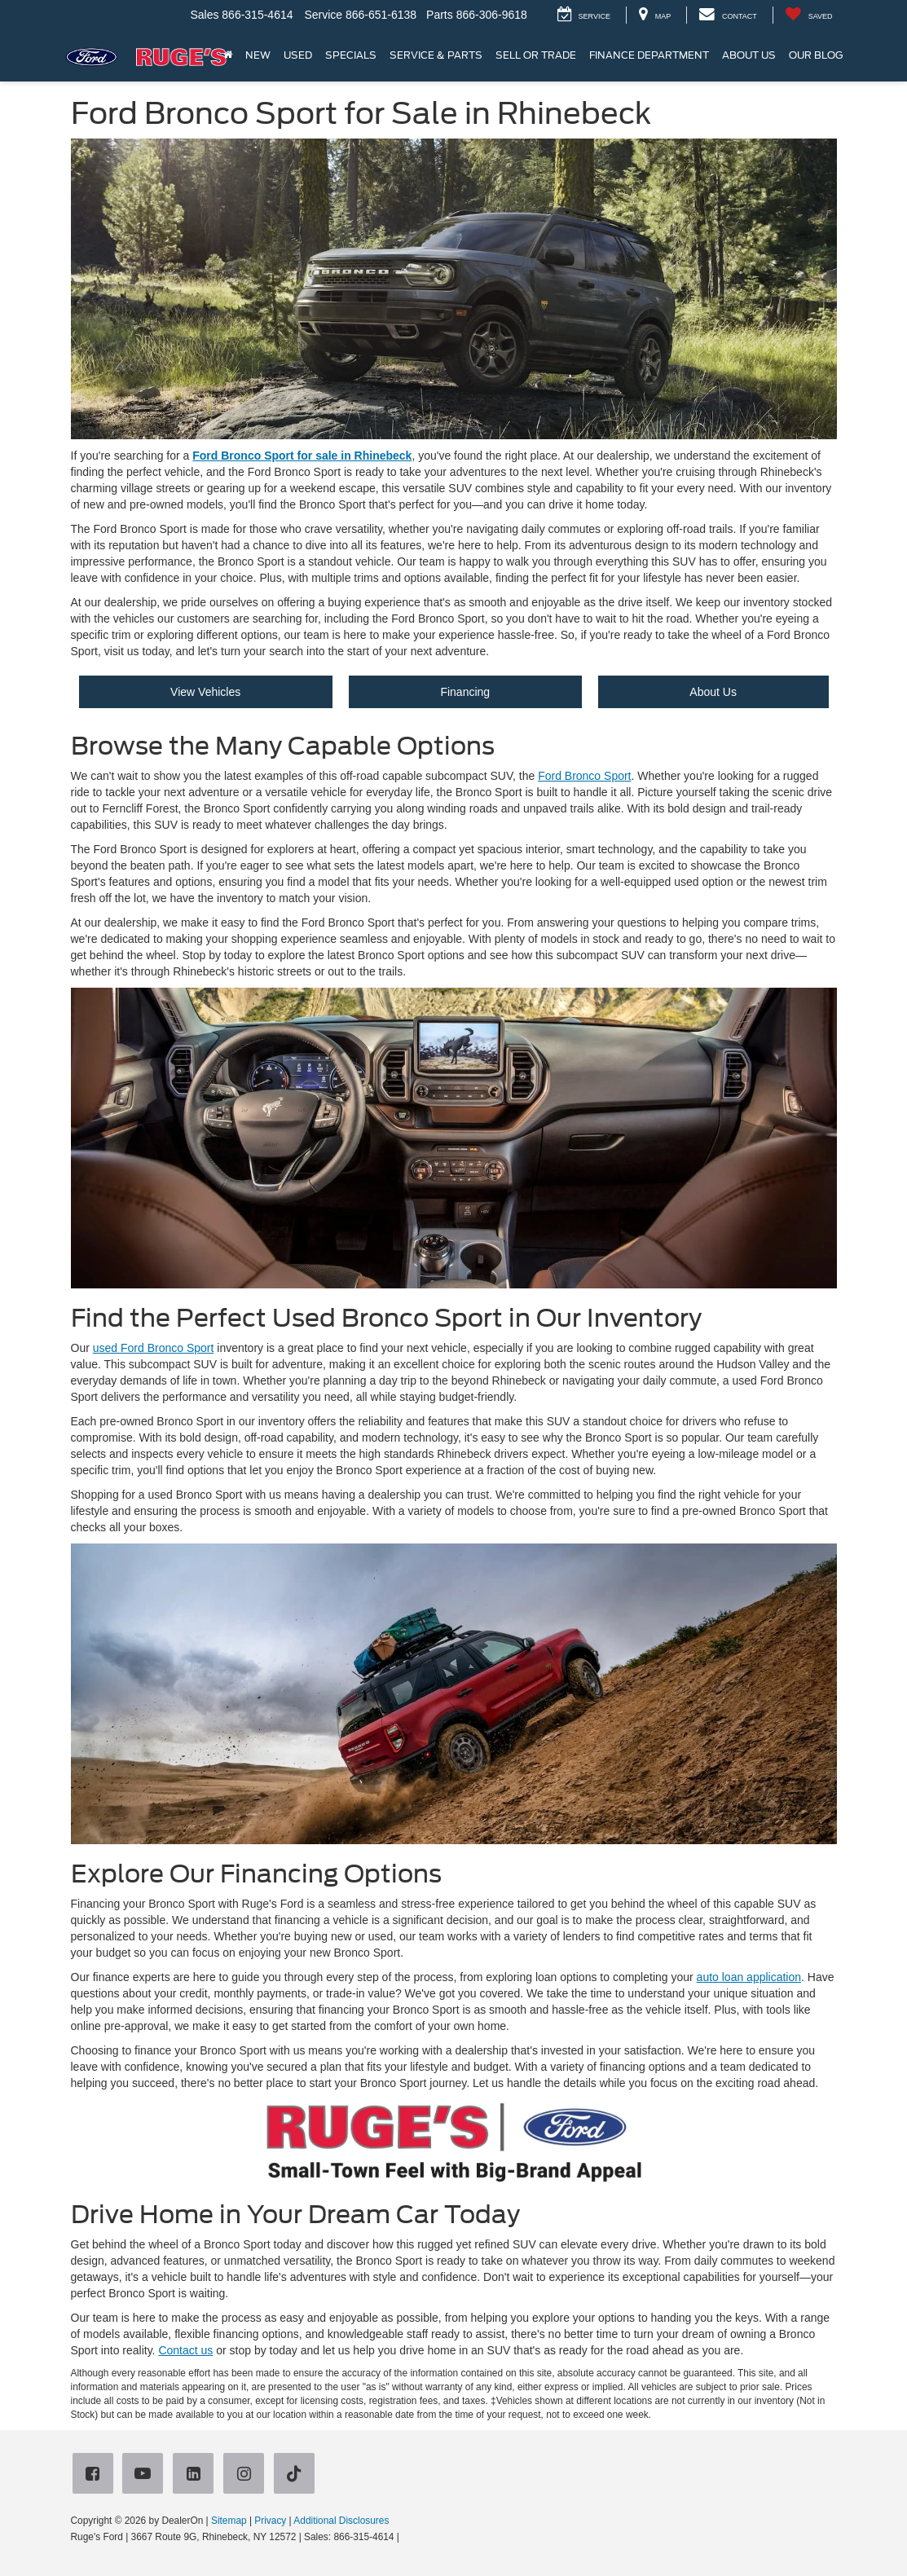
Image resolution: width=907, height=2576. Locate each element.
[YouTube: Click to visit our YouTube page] (146, 2474)
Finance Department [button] (649, 55)
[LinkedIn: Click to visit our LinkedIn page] (196, 2474)
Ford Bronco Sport (584, 775)
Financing (465, 691)
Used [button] (298, 55)
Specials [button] (350, 55)
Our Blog (816, 55)
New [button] (258, 55)
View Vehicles (205, 691)
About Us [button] (749, 55)
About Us (713, 691)
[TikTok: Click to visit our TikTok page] (297, 2474)
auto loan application (749, 1977)
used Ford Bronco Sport (153, 1347)
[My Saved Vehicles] (809, 15)
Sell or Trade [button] (535, 55)
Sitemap (229, 2520)
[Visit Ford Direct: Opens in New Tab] (406, 2537)
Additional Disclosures (341, 2520)
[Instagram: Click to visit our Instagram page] (247, 2474)
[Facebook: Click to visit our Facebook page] (96, 2474)
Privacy (270, 2520)
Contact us (185, 2350)
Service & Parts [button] (436, 55)
